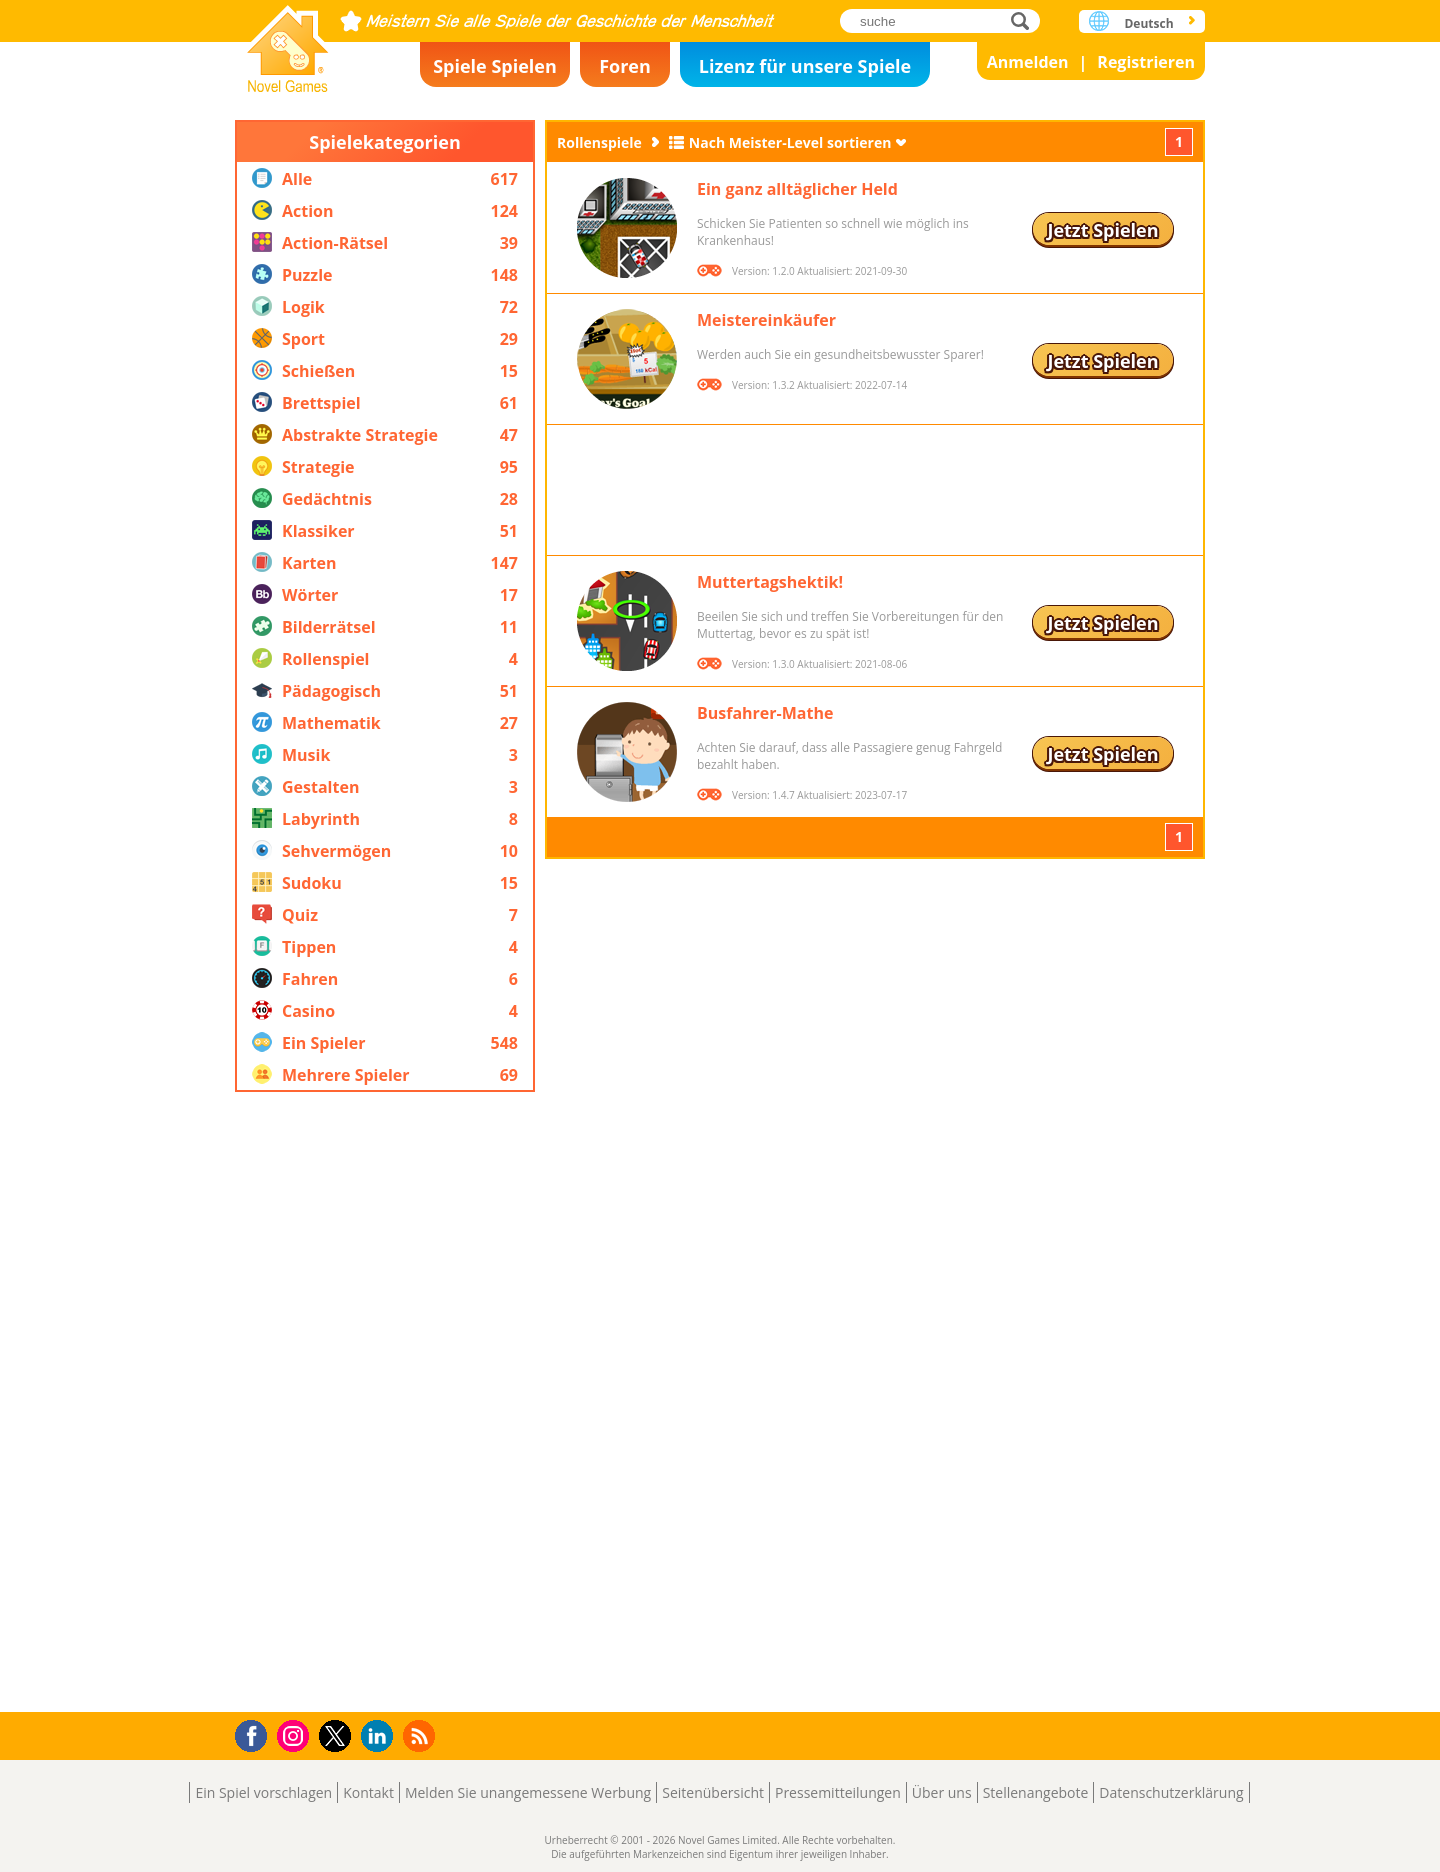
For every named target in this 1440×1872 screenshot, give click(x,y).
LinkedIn (380, 1736)
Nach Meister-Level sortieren (790, 142)
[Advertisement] (385, 1402)
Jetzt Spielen (1102, 230)
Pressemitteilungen (838, 1792)
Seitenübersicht (713, 1792)
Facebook (256, 1733)
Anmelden (1028, 62)
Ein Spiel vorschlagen (263, 1792)
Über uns (942, 1792)
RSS (421, 1735)
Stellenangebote (1036, 1792)
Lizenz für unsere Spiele (805, 66)
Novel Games (288, 42)
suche (1025, 20)
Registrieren (1146, 62)
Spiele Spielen (495, 66)
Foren (625, 66)
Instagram (296, 1734)
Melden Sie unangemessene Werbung (528, 1792)
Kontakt (368, 1792)
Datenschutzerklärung (1171, 1792)
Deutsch (1148, 23)
